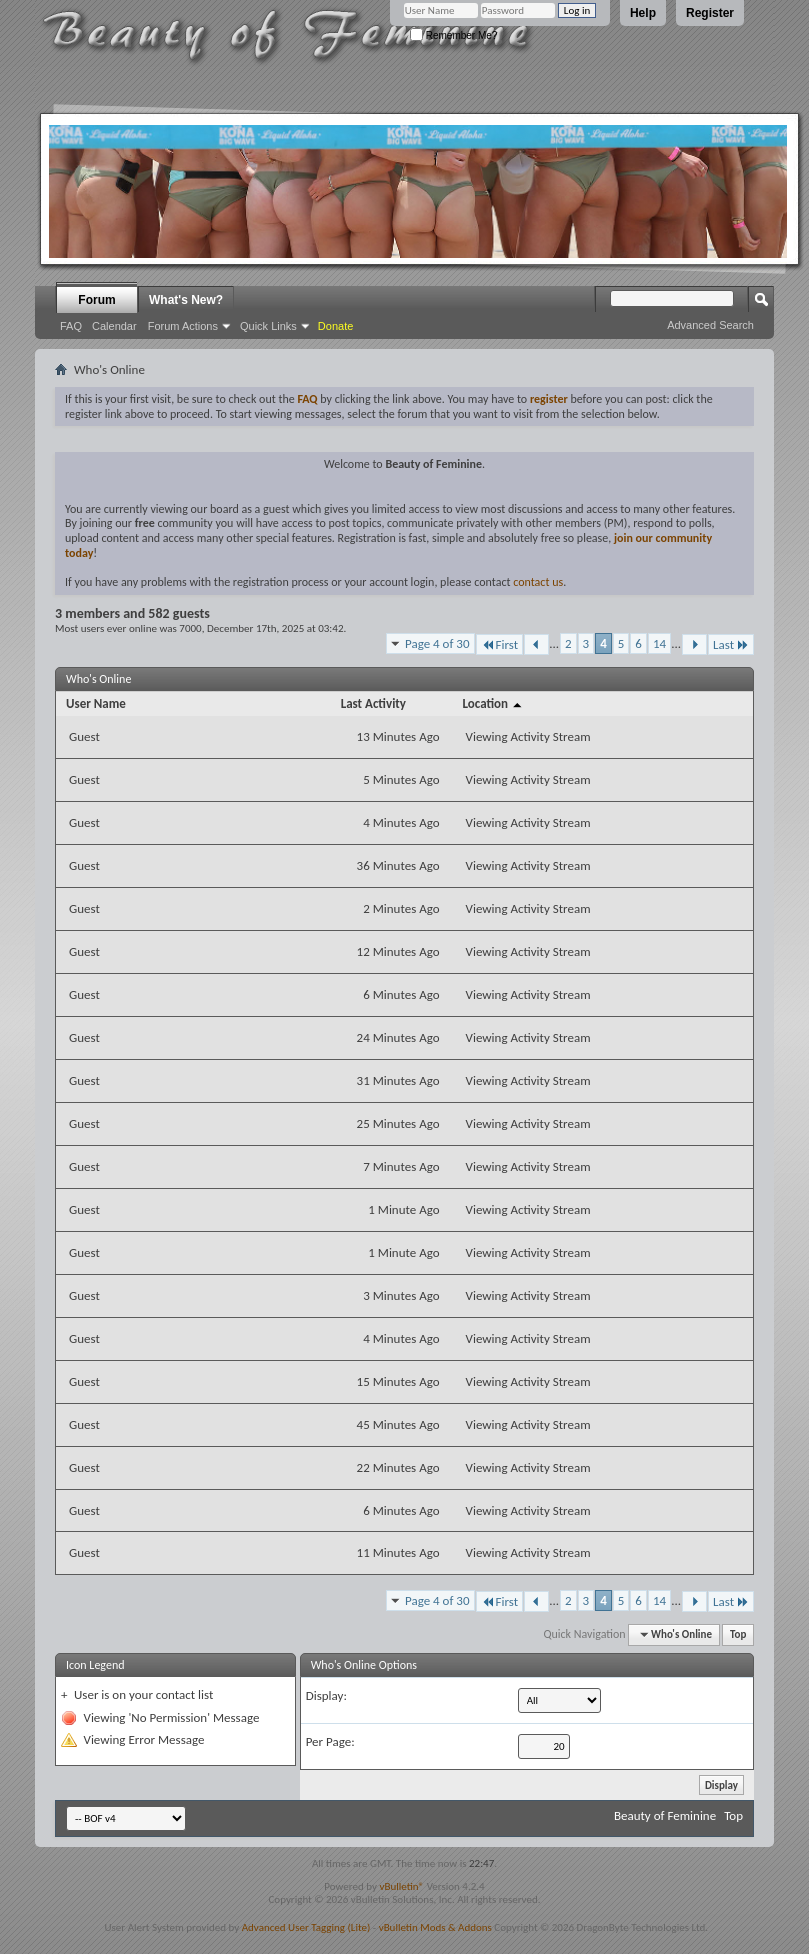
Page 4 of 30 (437, 643)
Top (738, 1634)
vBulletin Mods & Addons (435, 1927)
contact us (538, 582)
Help (643, 13)
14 (659, 643)
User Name (96, 703)
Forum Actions (183, 326)
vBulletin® (401, 1886)
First (500, 644)
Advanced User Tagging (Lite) (306, 1927)
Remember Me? (453, 35)
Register (710, 13)
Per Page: (330, 1741)
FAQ (71, 326)
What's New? (186, 300)
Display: (326, 1695)
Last (731, 644)
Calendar (114, 326)
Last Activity (373, 703)
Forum (96, 300)
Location (493, 703)
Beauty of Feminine (665, 1815)
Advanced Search (710, 325)
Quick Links (268, 326)
